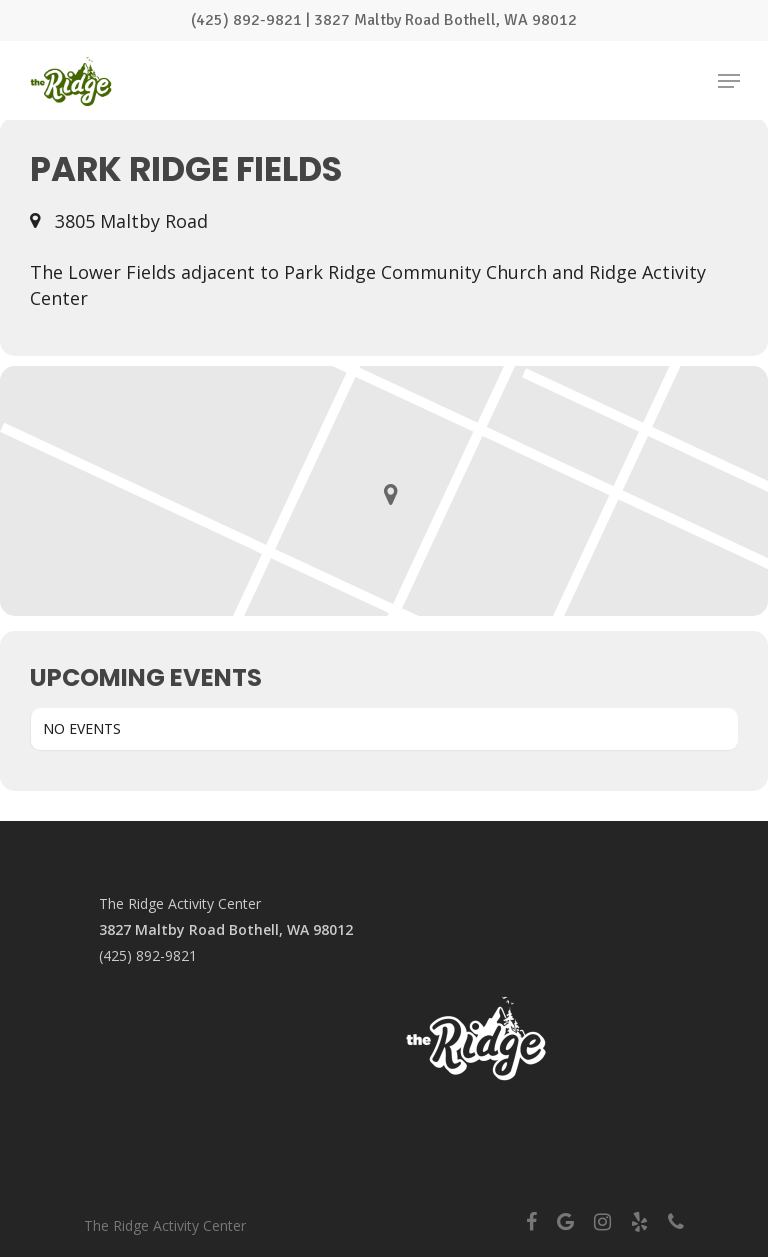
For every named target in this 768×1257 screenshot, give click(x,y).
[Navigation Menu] (729, 81)
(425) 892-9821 (148, 955)
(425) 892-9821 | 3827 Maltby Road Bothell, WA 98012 (384, 20)
